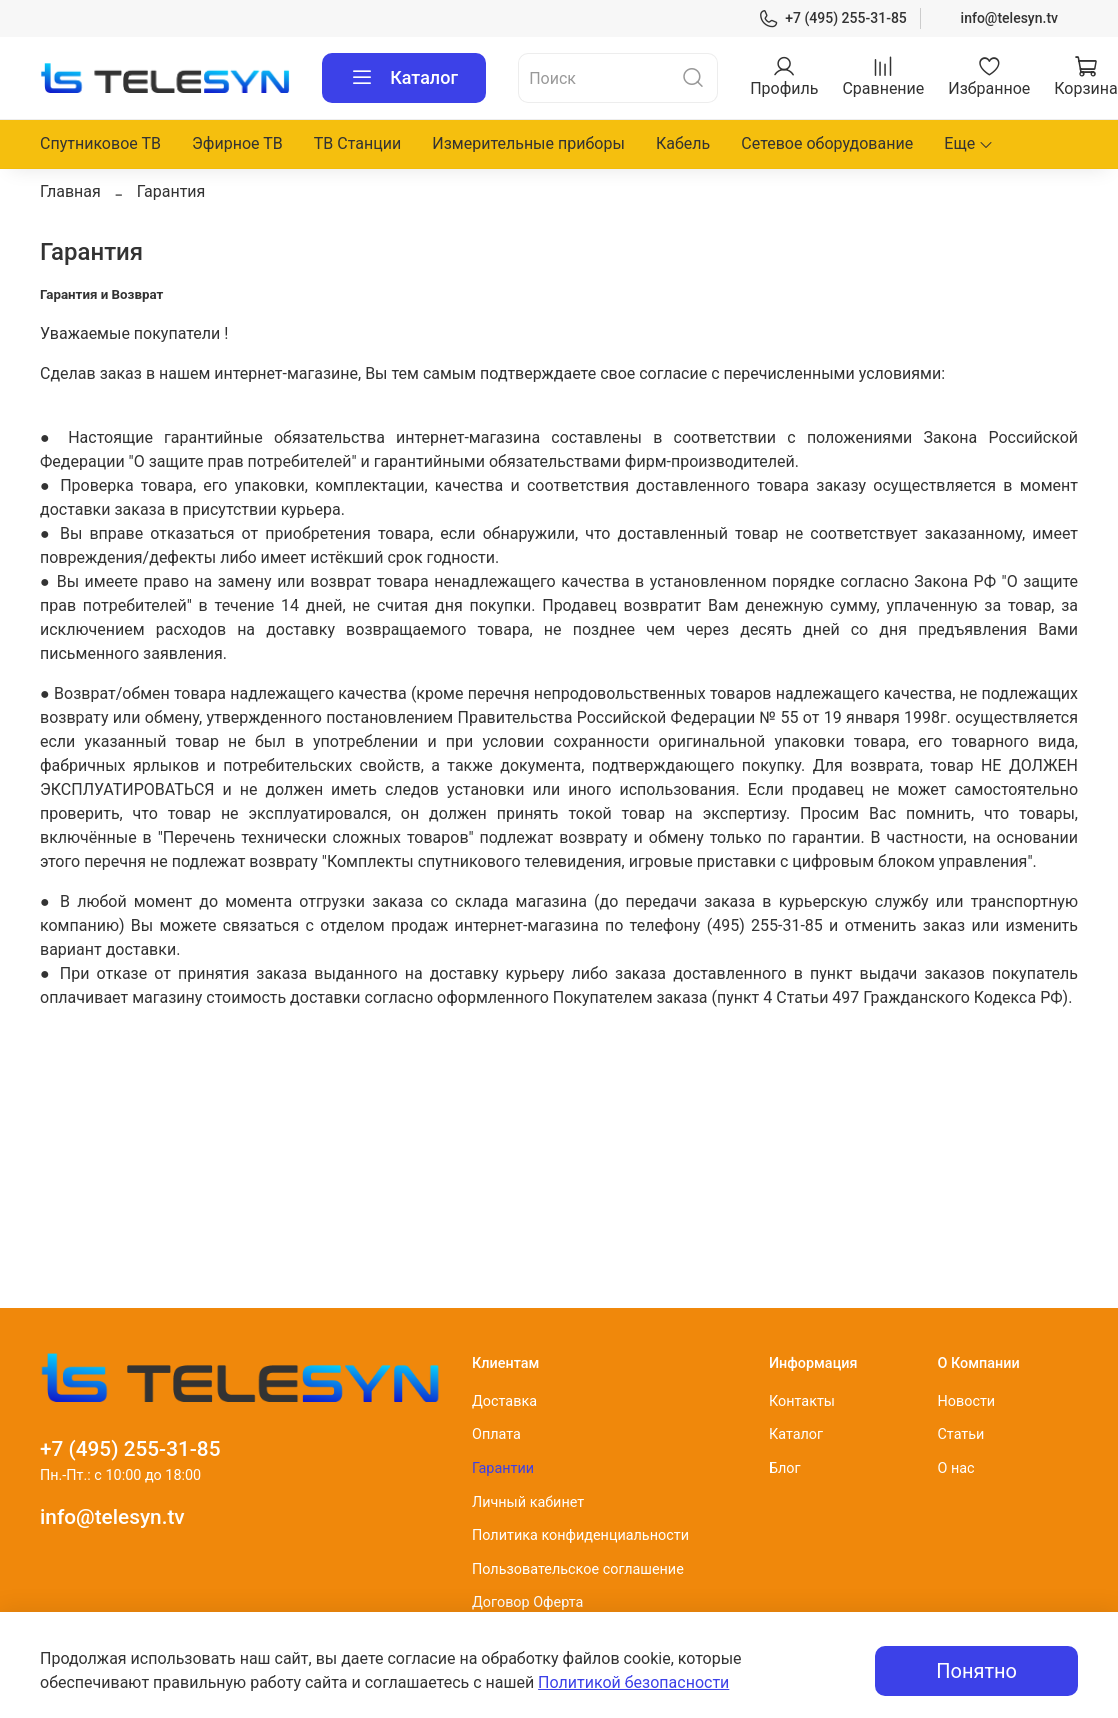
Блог (785, 1468)
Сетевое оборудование (827, 143)
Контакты (802, 1401)
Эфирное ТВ (237, 143)
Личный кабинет (528, 1502)
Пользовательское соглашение (578, 1569)
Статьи (960, 1434)
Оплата (496, 1434)
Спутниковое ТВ (100, 143)
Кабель (683, 143)
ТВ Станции (357, 143)
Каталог (404, 78)
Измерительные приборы (528, 143)
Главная (70, 191)
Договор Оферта (527, 1602)
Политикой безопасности (633, 1682)
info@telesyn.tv (1009, 18)
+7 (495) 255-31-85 (832, 18)
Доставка (504, 1401)
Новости (966, 1401)
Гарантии (503, 1468)
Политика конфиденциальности (580, 1535)
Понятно (976, 1671)
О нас (955, 1468)
